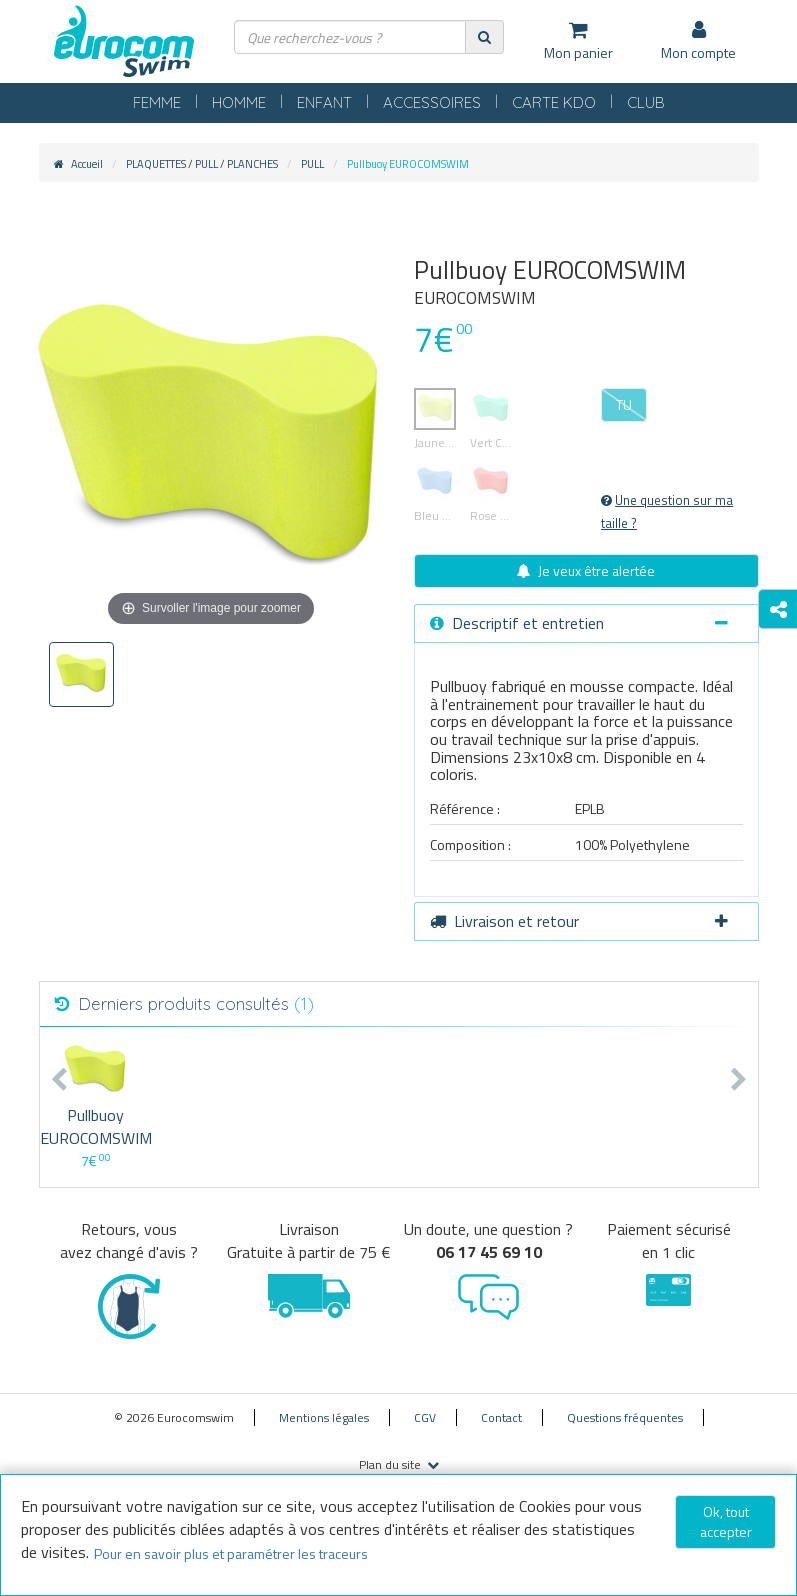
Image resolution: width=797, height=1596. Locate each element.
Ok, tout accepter (726, 1521)
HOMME (239, 102)
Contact (501, 1417)
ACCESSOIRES (432, 102)
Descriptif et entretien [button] (579, 623)
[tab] (586, 624)
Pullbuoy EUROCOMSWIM (96, 1126)
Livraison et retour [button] (579, 921)
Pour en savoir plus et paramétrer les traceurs (231, 1553)
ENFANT (324, 102)
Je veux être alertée (586, 570)
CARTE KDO (554, 102)
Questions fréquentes (625, 1417)
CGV (425, 1417)
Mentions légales (324, 1417)
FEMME (157, 102)
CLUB (646, 102)
